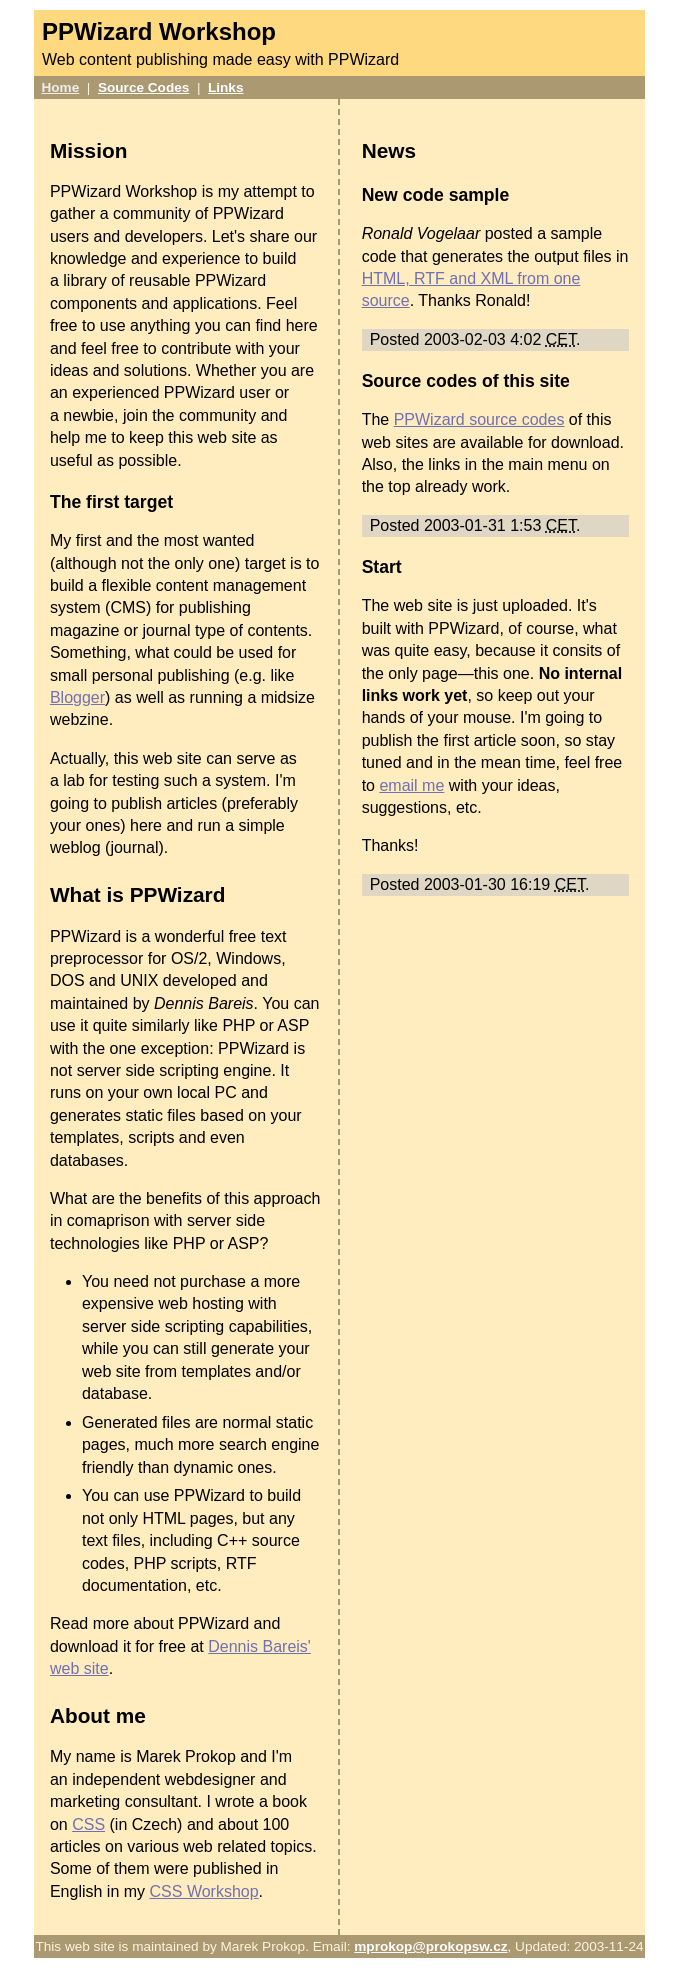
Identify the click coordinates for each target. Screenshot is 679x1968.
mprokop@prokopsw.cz (430, 1946)
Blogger (77, 697)
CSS (88, 1824)
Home (61, 87)
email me (411, 785)
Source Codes (143, 87)
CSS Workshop (204, 1891)
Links (226, 87)
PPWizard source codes (479, 419)
